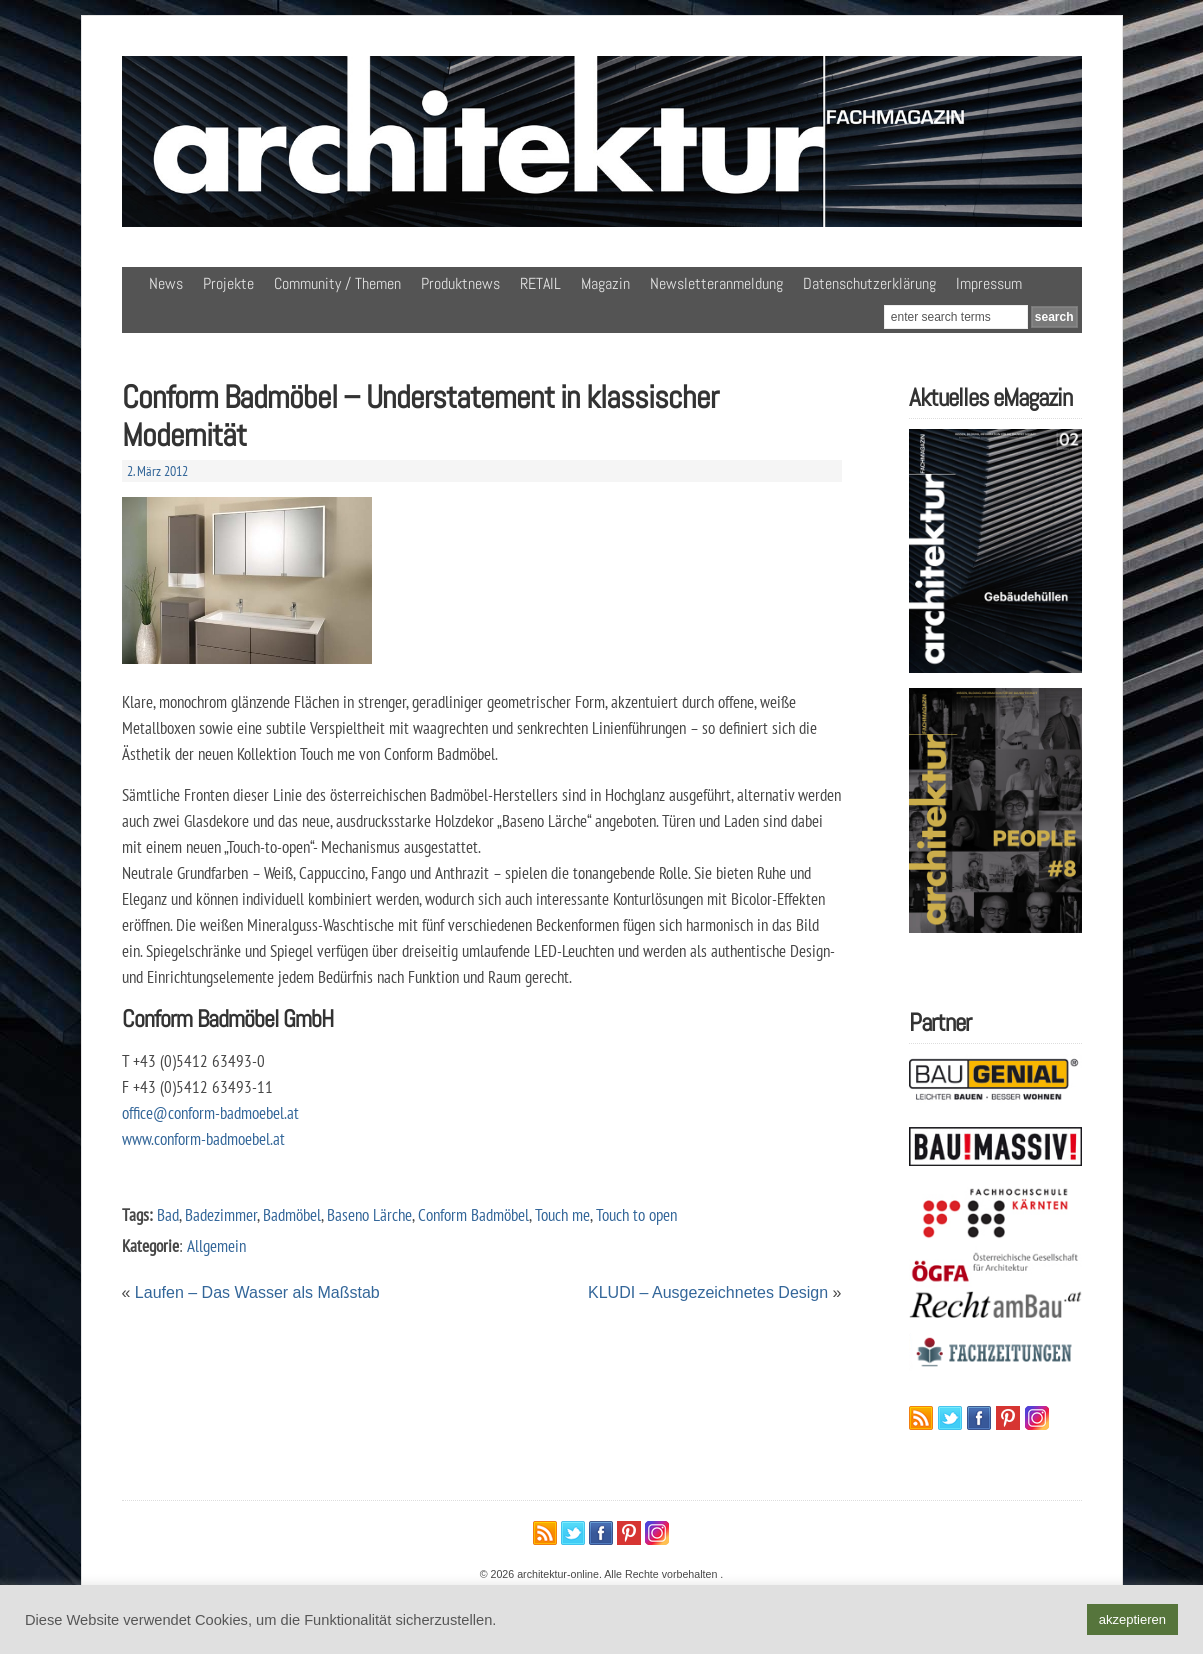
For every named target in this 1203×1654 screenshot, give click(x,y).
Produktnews (460, 283)
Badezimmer (221, 1214)
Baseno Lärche (369, 1214)
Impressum (989, 283)
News (166, 283)
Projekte (228, 283)
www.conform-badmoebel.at (203, 1138)
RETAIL (540, 283)
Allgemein (216, 1245)
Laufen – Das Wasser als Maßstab (257, 1292)
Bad (168, 1214)
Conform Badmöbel (473, 1214)
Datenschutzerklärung (869, 283)
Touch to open (636, 1214)
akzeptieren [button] (1132, 1619)
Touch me (562, 1214)
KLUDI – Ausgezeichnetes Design (708, 1292)
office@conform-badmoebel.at (210, 1112)
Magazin (605, 283)
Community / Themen (337, 283)
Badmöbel (292, 1214)
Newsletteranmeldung (716, 283)
